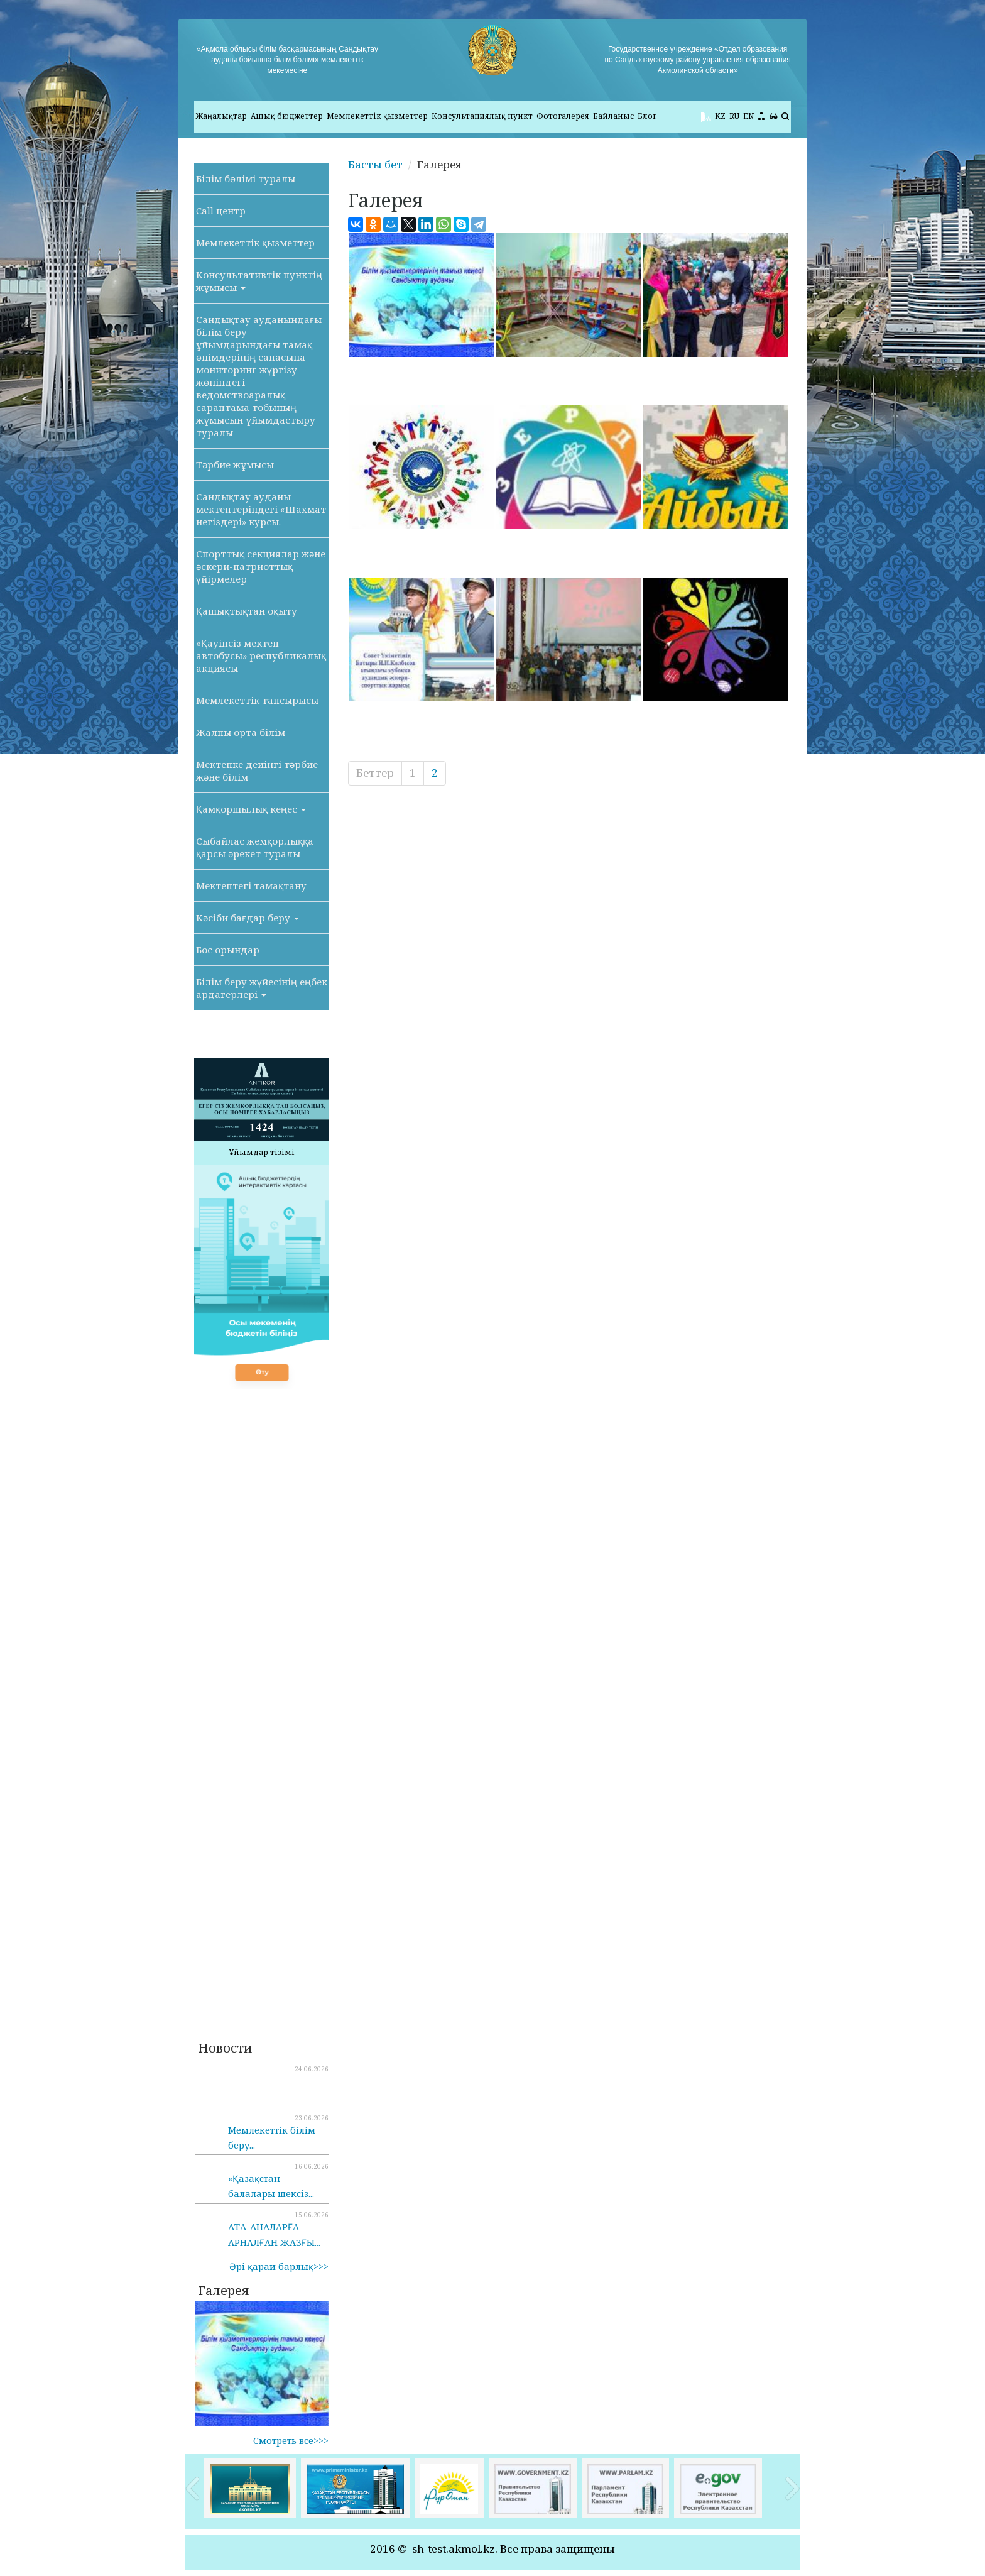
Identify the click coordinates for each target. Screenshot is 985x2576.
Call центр (221, 210)
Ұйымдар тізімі (262, 1152)
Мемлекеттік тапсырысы (257, 700)
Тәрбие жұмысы (235, 464)
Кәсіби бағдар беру (247, 917)
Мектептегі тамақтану (251, 885)
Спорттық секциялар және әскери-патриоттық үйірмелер (260, 566)
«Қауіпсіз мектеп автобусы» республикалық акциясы (261, 655)
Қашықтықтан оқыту (246, 611)
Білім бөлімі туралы (245, 178)
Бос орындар (227, 949)
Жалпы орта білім (240, 732)
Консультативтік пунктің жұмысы (259, 280)
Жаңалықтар (221, 116)
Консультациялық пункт (482, 116)
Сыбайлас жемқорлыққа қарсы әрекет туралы (254, 847)
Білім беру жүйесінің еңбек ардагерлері (261, 987)
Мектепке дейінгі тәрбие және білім (257, 770)
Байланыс (613, 116)
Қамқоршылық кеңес (251, 809)
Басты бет (375, 164)
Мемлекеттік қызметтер (377, 116)
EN (748, 116)
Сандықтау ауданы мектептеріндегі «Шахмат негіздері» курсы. (261, 509)
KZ (720, 116)
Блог (647, 116)
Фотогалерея (562, 116)
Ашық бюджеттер (287, 116)
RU (734, 116)
